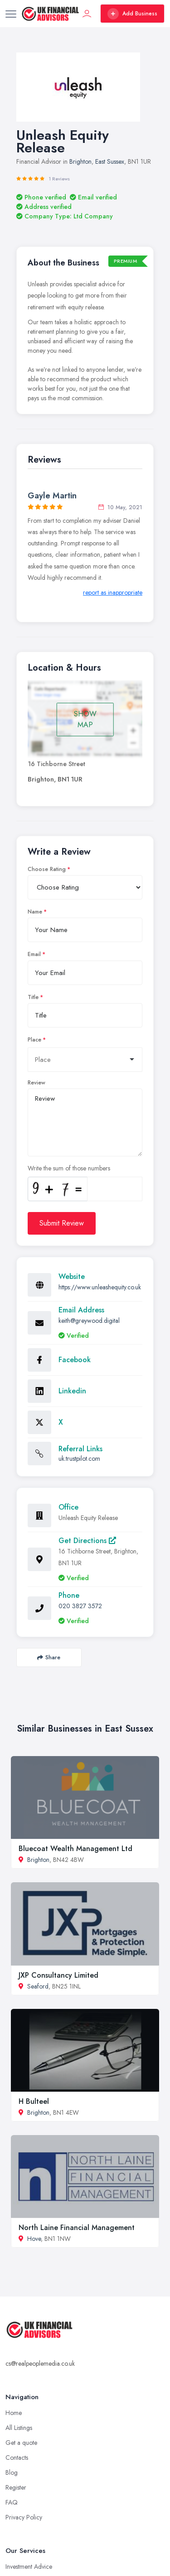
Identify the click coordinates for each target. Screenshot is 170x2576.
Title (33, 997)
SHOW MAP (85, 719)
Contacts (16, 2457)
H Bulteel (34, 2101)
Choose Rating (47, 869)
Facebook (74, 1359)
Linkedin (72, 1391)
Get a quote (21, 2442)
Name (35, 912)
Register (15, 2487)
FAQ (11, 2502)
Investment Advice (28, 2566)
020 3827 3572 (80, 1605)
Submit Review (61, 1223)
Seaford (38, 1986)
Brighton (80, 161)
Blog (11, 2472)
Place (34, 1040)
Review (36, 1083)
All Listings (18, 2427)
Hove (34, 2238)
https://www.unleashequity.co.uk (99, 1287)
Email (34, 954)
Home (13, 2412)
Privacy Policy (23, 2517)
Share (48, 1657)
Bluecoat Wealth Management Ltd (75, 1848)
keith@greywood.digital (89, 1320)
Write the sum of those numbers (69, 1168)
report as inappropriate (112, 592)
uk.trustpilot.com (79, 1458)
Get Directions (87, 1540)
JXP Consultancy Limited (58, 1975)
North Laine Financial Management (77, 2227)
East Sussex (109, 161)
